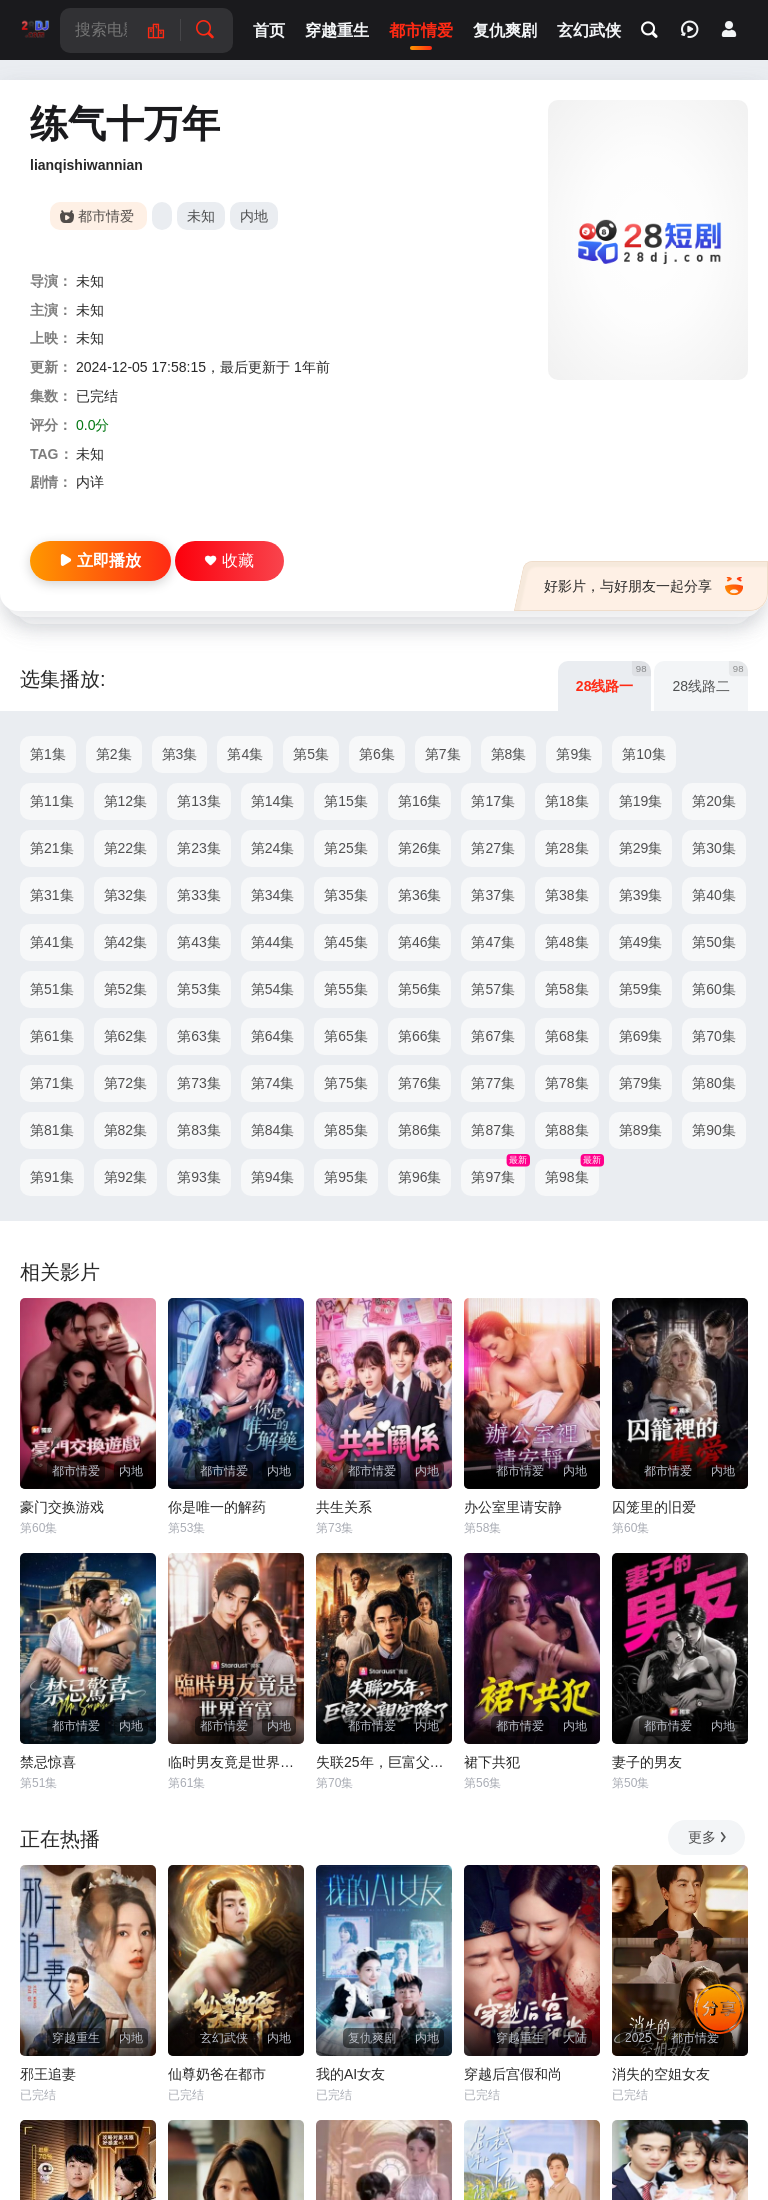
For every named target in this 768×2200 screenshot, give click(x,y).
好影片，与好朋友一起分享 (643, 586)
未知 (201, 216)
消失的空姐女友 (661, 2074)
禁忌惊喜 (48, 1762)
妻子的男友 (647, 1762)
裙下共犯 (492, 1762)
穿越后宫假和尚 (513, 2074)
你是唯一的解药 (217, 1507)
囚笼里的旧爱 (654, 1507)
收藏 (229, 560)
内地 (254, 216)
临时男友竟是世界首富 (236, 1762)
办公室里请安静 (513, 1507)
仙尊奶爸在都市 (217, 2074)
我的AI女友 (350, 2074)
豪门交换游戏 (62, 1507)
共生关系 (344, 1507)
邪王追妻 (48, 2074)
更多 (708, 1837)
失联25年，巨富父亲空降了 (384, 1762)
